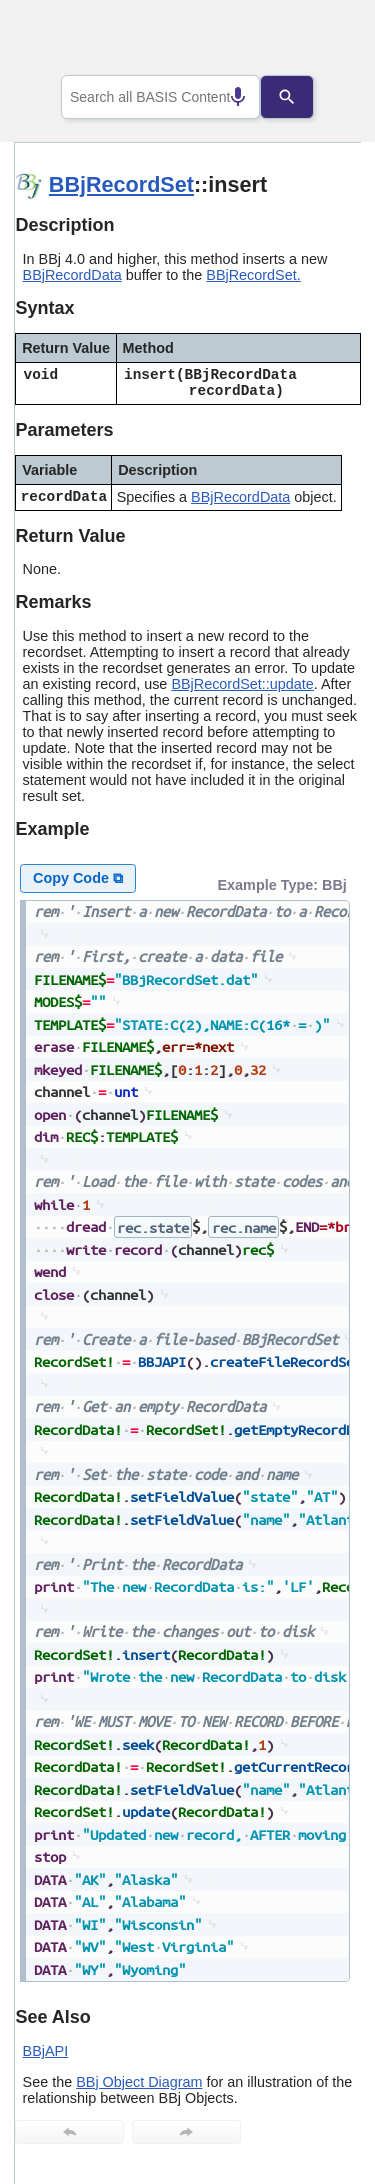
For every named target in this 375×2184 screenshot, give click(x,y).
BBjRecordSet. (253, 275)
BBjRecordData (72, 275)
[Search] (302, 97)
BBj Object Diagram (139, 2082)
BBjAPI (46, 2051)
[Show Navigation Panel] (320, 41)
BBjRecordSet (121, 184)
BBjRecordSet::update (242, 684)
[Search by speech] (223, 97)
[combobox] (161, 97)
